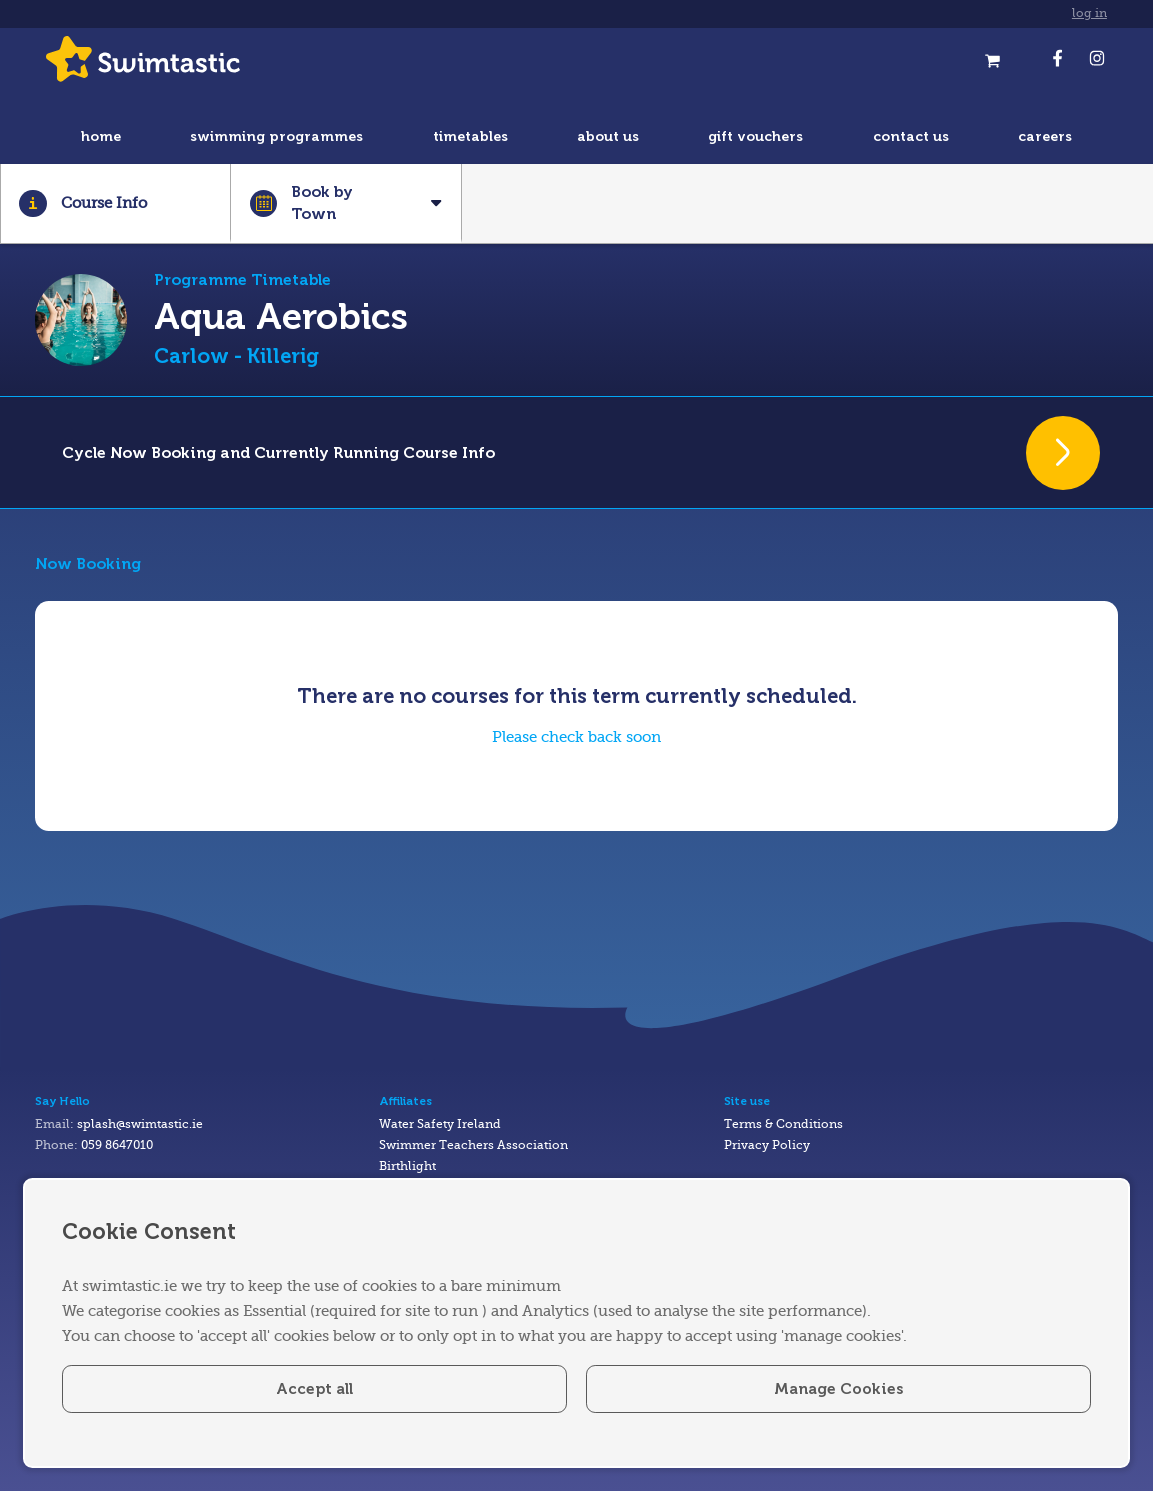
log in (1089, 13)
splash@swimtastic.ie (140, 1124)
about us (608, 136)
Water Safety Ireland (440, 1124)
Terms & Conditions (783, 1124)
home (101, 136)
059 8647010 (117, 1145)
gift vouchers (755, 136)
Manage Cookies (838, 1389)
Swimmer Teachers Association (473, 1145)
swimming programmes (276, 136)
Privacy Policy (767, 1145)
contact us (911, 136)
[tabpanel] (576, 707)
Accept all (314, 1389)
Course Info (82, 204)
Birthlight (407, 1166)
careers (1045, 136)
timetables (470, 136)
